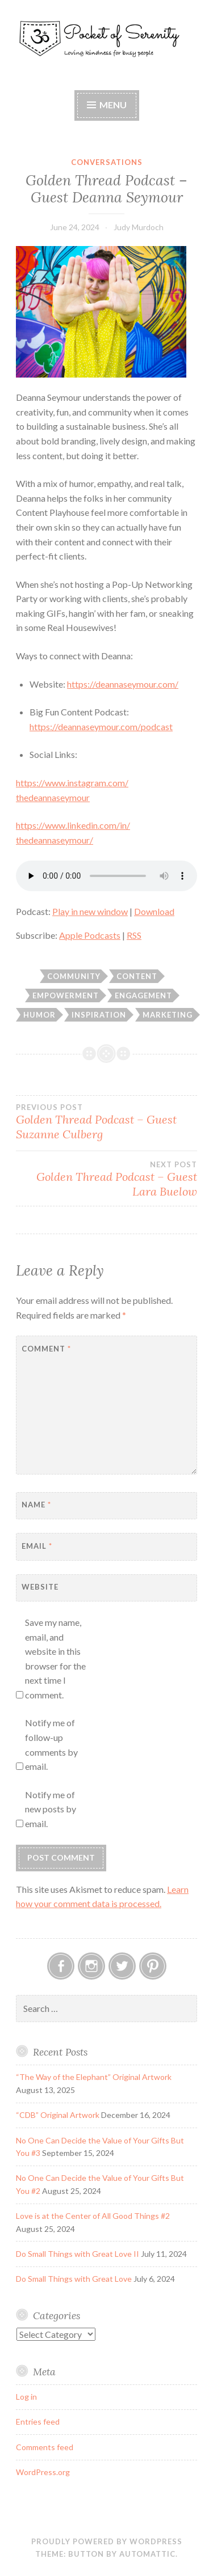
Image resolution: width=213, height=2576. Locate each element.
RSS (134, 935)
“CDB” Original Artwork (57, 2115)
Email (37, 1545)
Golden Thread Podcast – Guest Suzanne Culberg (106, 1122)
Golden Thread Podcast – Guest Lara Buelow (106, 1179)
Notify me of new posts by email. (50, 1809)
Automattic (147, 2553)
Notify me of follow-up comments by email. (51, 1744)
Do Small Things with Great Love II (77, 2254)
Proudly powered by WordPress (106, 2541)
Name (36, 1504)
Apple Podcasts (89, 935)
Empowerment (65, 995)
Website (40, 1586)
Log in (26, 2396)
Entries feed (38, 2421)
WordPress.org (43, 2472)
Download (154, 911)
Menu (113, 104)
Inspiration (99, 1014)
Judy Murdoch (139, 227)
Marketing (168, 1014)
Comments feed (44, 2447)
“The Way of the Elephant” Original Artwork (94, 2077)
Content (136, 976)
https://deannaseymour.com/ (122, 684)
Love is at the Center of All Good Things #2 (93, 2216)
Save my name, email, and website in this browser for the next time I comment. (55, 1658)
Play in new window (90, 911)
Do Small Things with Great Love (74, 2278)
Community (74, 976)
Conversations (107, 162)
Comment (46, 1348)
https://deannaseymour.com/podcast (101, 726)
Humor (39, 1014)
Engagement (143, 995)
